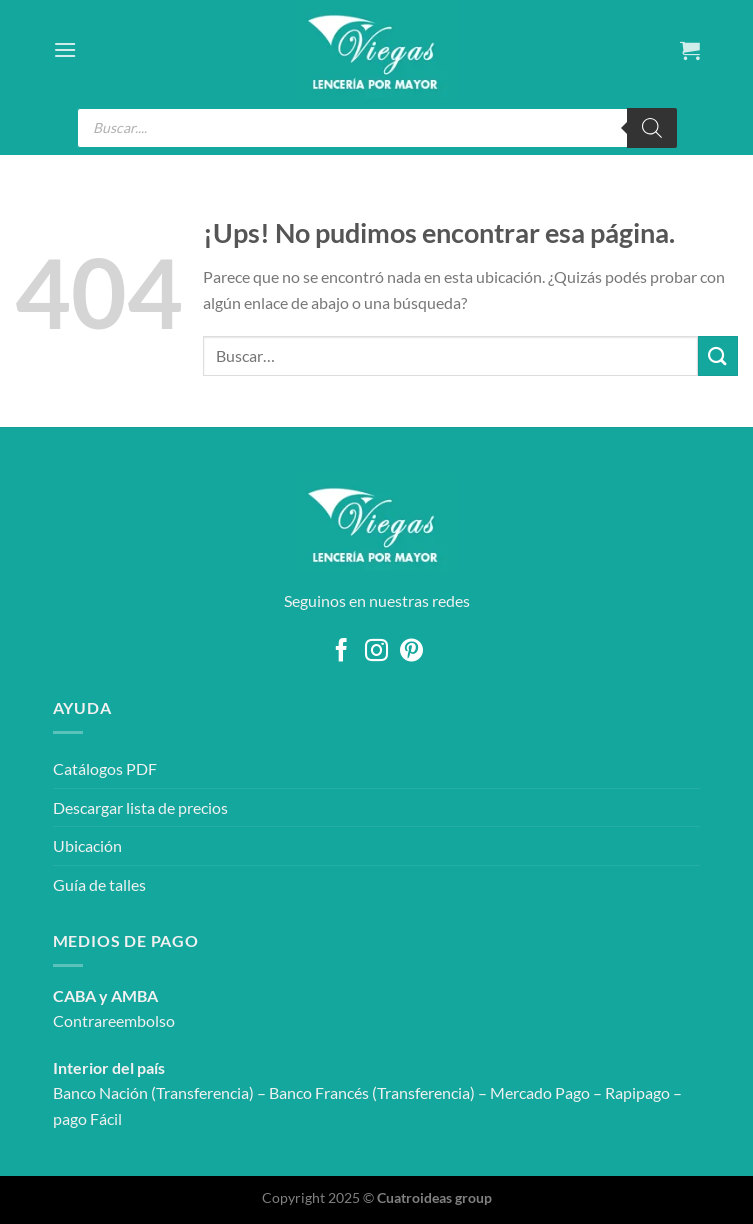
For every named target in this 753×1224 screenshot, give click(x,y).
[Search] (652, 128)
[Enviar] (718, 355)
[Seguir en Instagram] (376, 652)
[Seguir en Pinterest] (411, 652)
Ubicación (87, 845)
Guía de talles (99, 884)
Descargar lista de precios (140, 807)
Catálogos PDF (105, 768)
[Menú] (65, 49)
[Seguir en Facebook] (341, 652)
